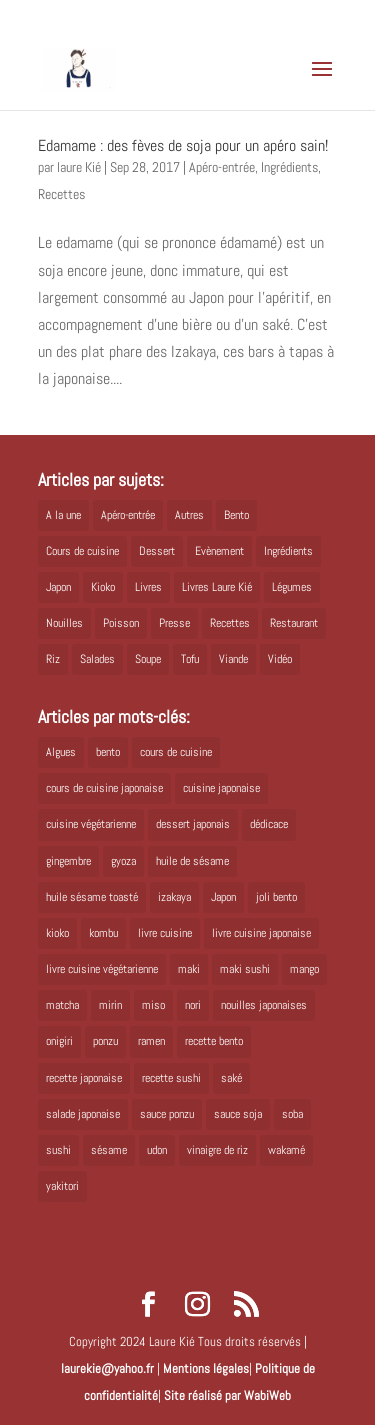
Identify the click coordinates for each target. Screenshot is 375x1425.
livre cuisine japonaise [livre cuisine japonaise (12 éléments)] (261, 933)
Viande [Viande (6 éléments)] (233, 659)
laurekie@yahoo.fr (107, 1368)
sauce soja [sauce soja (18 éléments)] (238, 1114)
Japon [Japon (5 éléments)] (58, 587)
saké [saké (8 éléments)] (231, 1078)
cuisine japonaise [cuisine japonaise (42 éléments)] (221, 788)
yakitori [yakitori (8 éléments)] (62, 1186)
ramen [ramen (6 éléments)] (151, 1041)
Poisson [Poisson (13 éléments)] (121, 623)
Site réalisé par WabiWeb (227, 1395)
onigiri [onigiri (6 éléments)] (59, 1041)
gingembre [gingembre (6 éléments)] (68, 861)
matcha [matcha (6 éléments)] (62, 1005)
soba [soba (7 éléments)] (292, 1114)
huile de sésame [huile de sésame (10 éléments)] (192, 861)
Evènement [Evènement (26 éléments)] (219, 551)
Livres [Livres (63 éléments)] (148, 587)
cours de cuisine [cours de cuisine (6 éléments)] (176, 752)
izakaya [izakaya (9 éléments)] (174, 897)
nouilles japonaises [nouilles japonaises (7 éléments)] (264, 1005)
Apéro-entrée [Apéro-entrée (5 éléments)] (128, 515)
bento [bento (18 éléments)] (108, 752)
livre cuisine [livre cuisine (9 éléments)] (165, 933)
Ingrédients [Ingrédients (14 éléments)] (288, 551)
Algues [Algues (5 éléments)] (61, 752)
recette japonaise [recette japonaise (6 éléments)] (84, 1078)
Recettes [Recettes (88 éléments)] (230, 623)
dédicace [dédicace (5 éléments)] (269, 824)
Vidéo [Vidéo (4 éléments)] (280, 659)
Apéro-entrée (222, 167)
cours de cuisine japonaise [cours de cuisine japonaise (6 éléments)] (104, 788)
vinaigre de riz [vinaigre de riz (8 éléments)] (217, 1150)
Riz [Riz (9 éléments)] (53, 659)
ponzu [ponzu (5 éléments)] (105, 1041)
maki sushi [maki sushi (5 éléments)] (245, 969)
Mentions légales (206, 1368)
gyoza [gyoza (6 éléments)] (123, 861)
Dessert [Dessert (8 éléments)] (157, 551)
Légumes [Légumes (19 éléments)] (292, 587)
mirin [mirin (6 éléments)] (110, 1005)
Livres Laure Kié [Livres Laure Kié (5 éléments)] (217, 587)
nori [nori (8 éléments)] (193, 1005)
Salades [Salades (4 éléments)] (97, 659)
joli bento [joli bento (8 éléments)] (276, 897)
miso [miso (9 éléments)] (153, 1005)
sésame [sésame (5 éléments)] (109, 1150)
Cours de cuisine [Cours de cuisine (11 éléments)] (82, 551)
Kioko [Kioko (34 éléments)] (103, 587)
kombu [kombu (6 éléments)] (103, 933)
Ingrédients (289, 167)
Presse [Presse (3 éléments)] (174, 623)
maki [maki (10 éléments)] (189, 969)
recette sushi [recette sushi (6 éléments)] (171, 1078)
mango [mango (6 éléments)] (304, 969)
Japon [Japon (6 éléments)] (223, 897)
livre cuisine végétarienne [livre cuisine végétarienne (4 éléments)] (102, 969)
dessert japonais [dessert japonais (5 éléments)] (193, 824)
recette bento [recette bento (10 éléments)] (214, 1041)
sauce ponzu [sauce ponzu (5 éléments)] (167, 1114)
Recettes (61, 194)
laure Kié (79, 167)
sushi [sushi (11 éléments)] (58, 1150)
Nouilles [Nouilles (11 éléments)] (64, 623)
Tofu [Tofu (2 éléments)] (190, 659)
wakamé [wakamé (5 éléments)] (286, 1150)
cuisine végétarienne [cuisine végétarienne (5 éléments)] (91, 824)
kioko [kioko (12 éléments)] (57, 933)
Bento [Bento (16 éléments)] (236, 515)
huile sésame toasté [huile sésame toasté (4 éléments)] (92, 897)
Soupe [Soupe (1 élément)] (148, 659)
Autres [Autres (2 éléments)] (189, 515)
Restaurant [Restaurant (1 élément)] (294, 623)
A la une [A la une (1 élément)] (63, 515)
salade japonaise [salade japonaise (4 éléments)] (83, 1114)
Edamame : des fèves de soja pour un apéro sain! (183, 145)
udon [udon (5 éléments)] (157, 1150)
